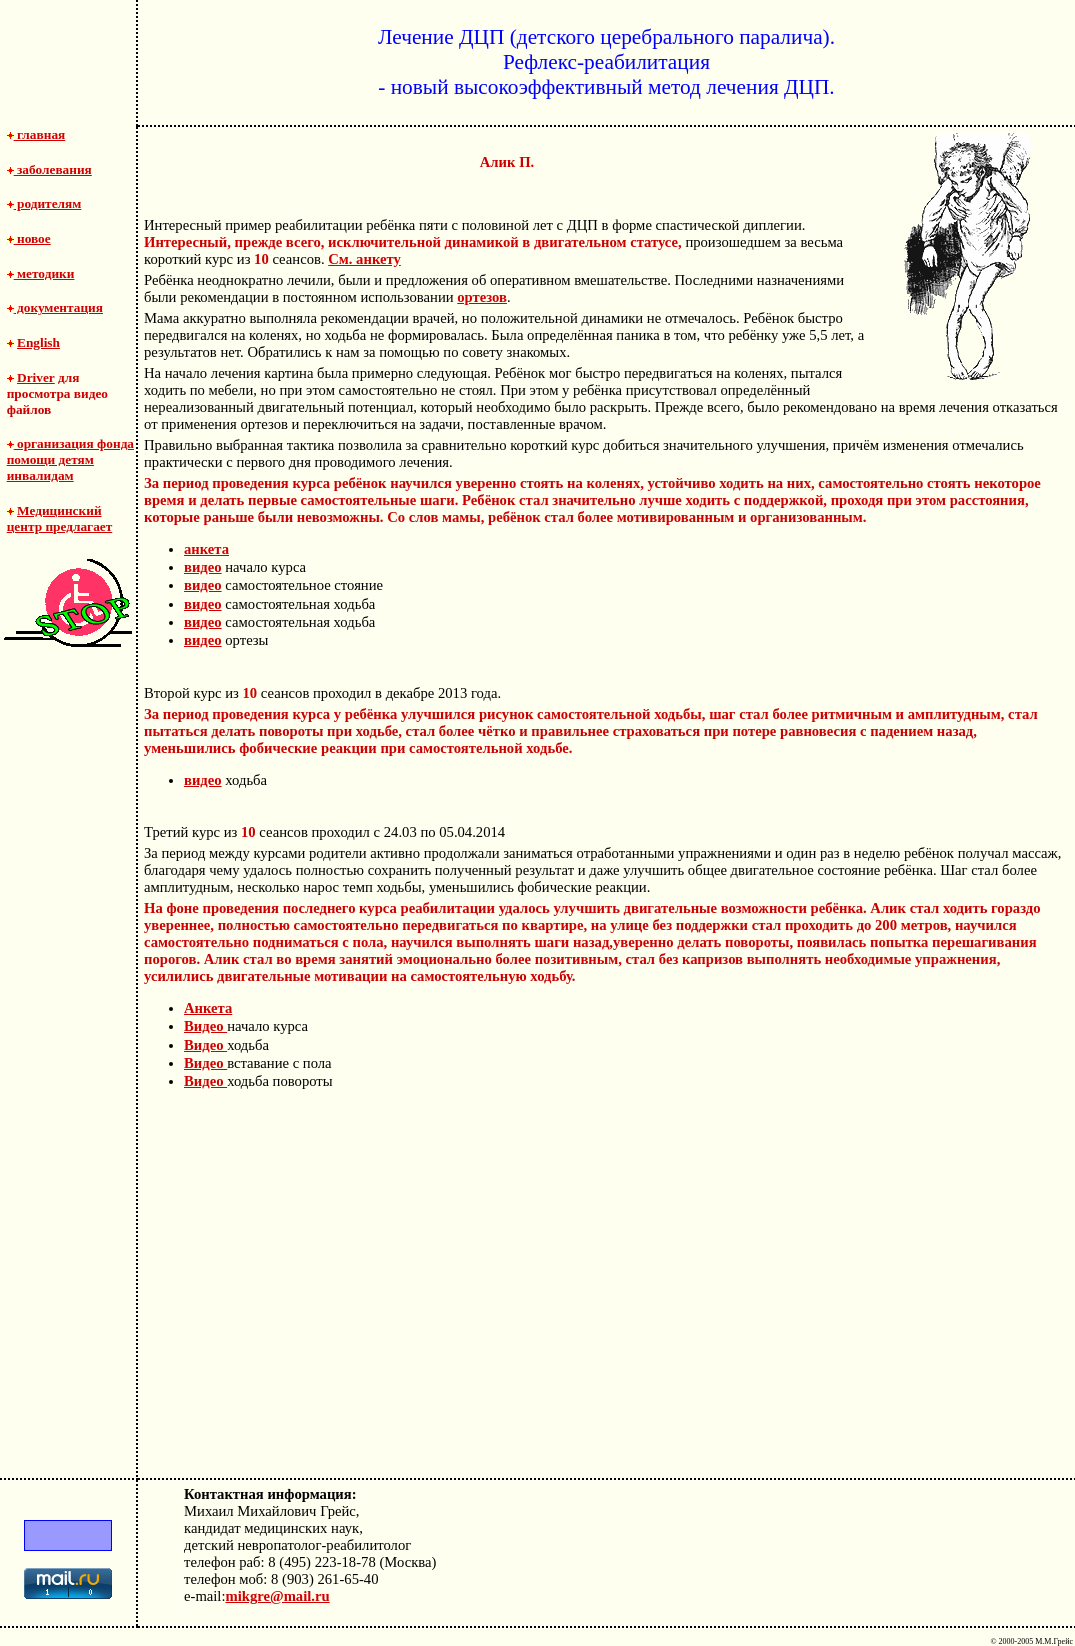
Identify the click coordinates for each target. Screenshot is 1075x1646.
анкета (206, 549)
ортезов (482, 297)
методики (41, 273)
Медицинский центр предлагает (60, 518)
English (38, 342)
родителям (44, 203)
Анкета (208, 1008)
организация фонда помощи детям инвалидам (70, 459)
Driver (36, 377)
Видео (205, 1026)
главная (36, 134)
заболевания (49, 169)
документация (55, 307)
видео (203, 567)
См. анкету (364, 259)
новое (29, 238)
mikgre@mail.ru (278, 1596)
